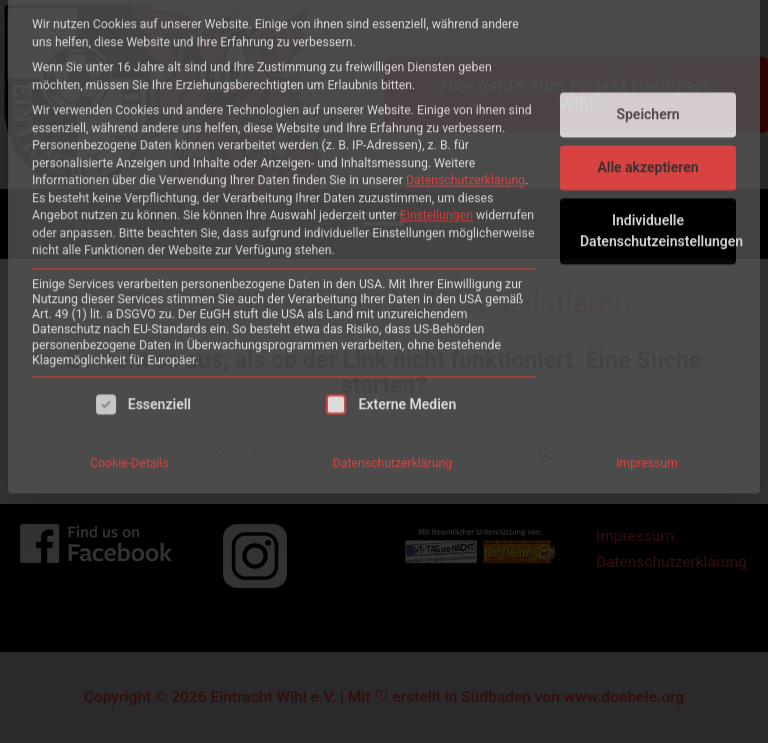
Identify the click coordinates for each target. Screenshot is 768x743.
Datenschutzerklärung (465, 28)
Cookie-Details (129, 311)
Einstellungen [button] (436, 63)
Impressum (647, 311)
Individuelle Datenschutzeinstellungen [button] (658, 78)
